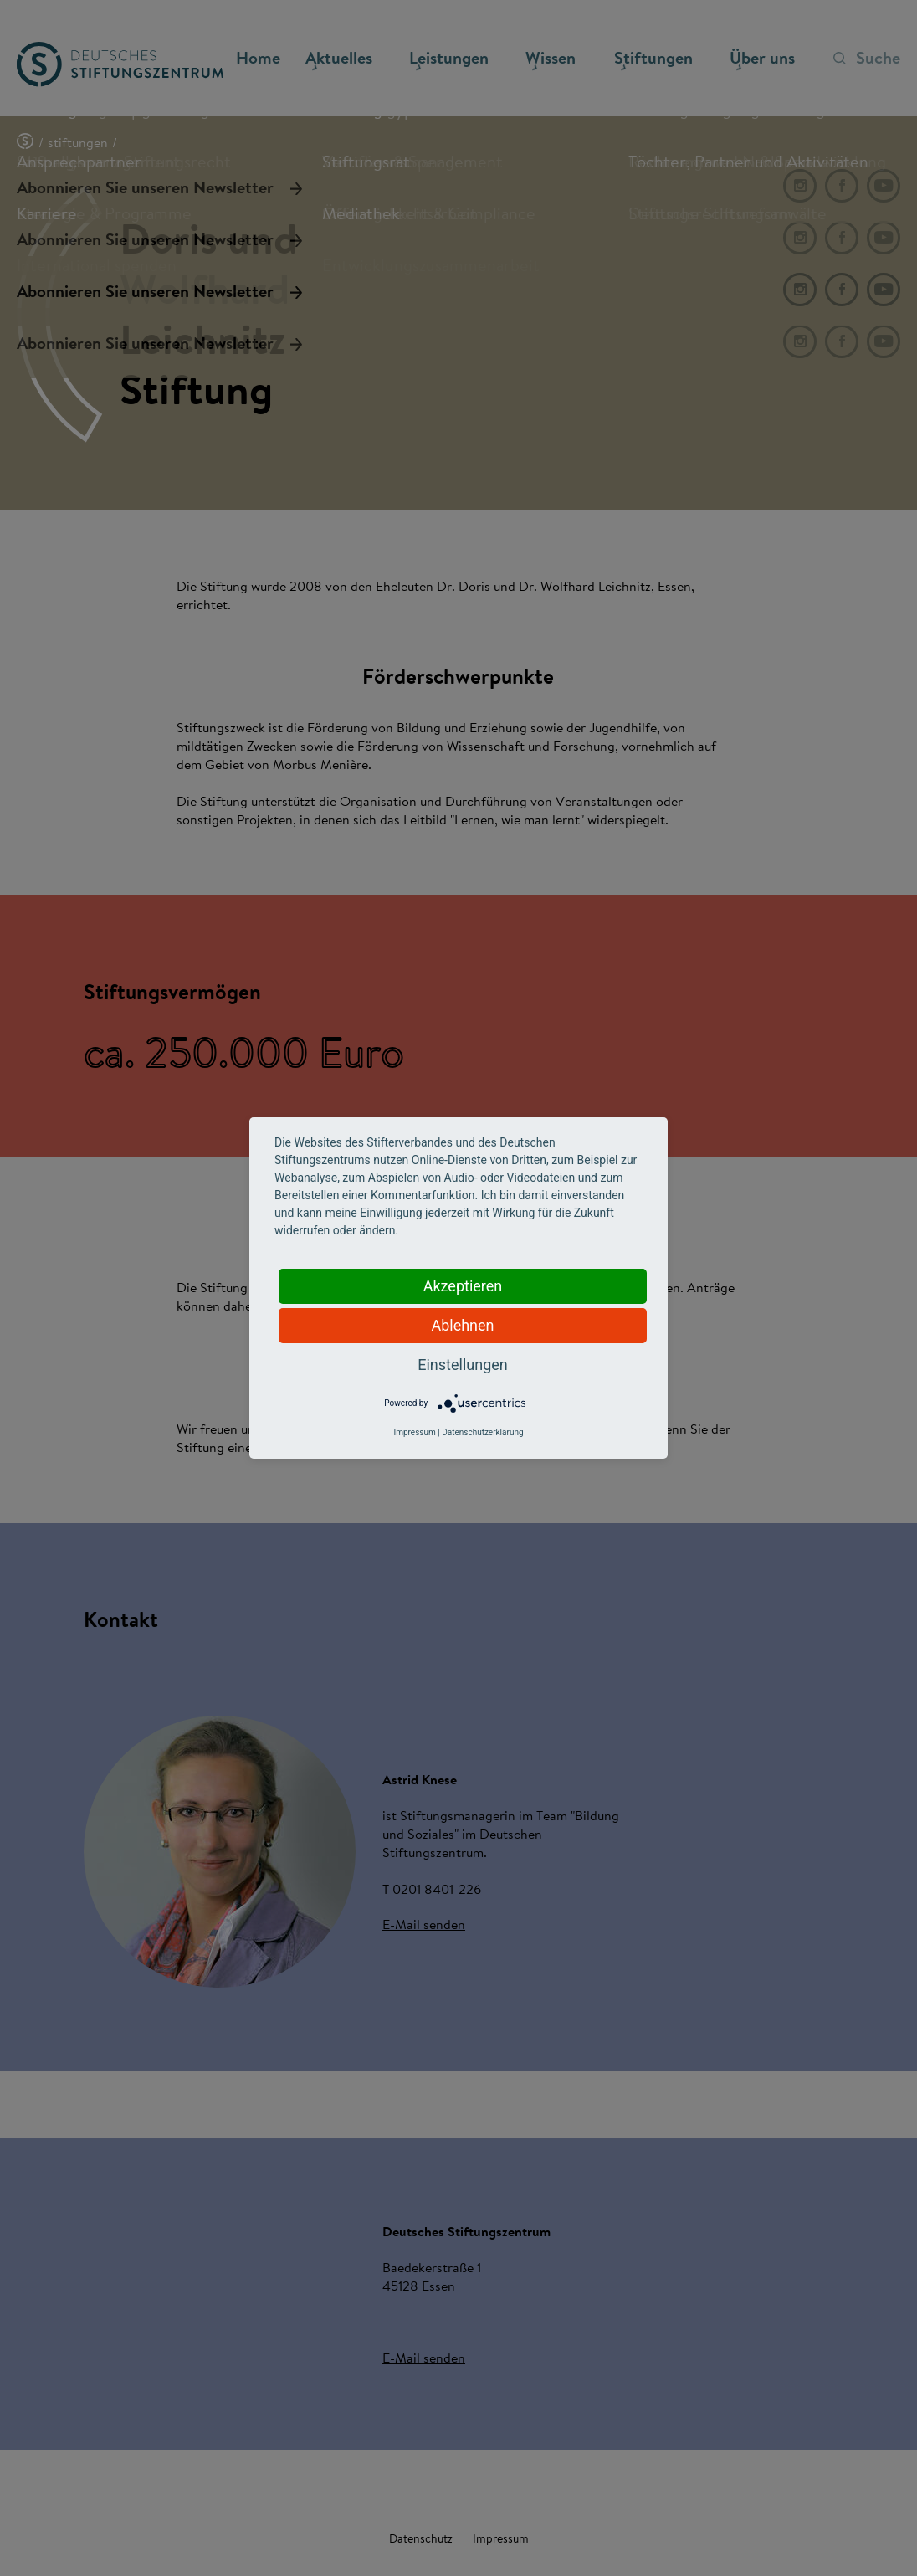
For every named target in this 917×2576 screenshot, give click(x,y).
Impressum (414, 1432)
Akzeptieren (463, 1286)
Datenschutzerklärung (482, 1432)
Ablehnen (462, 1325)
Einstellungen (462, 1364)
